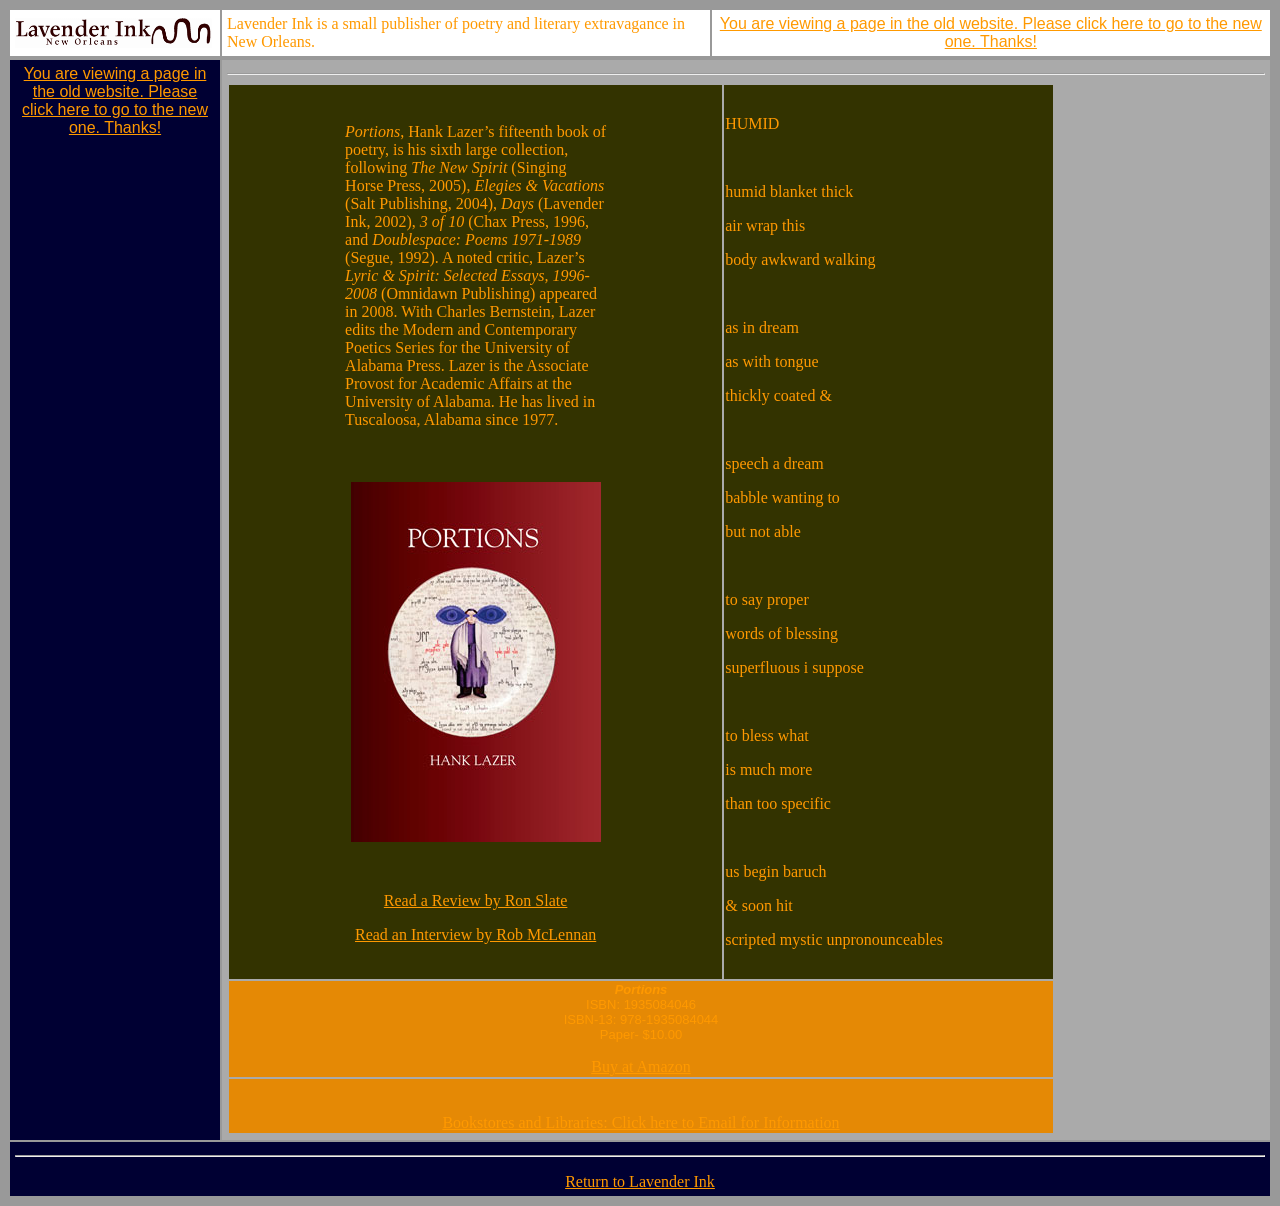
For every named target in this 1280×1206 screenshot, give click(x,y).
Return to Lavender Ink (640, 1181)
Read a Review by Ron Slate (476, 900)
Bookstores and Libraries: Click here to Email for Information (640, 1122)
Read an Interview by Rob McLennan (475, 934)
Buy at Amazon (641, 1066)
